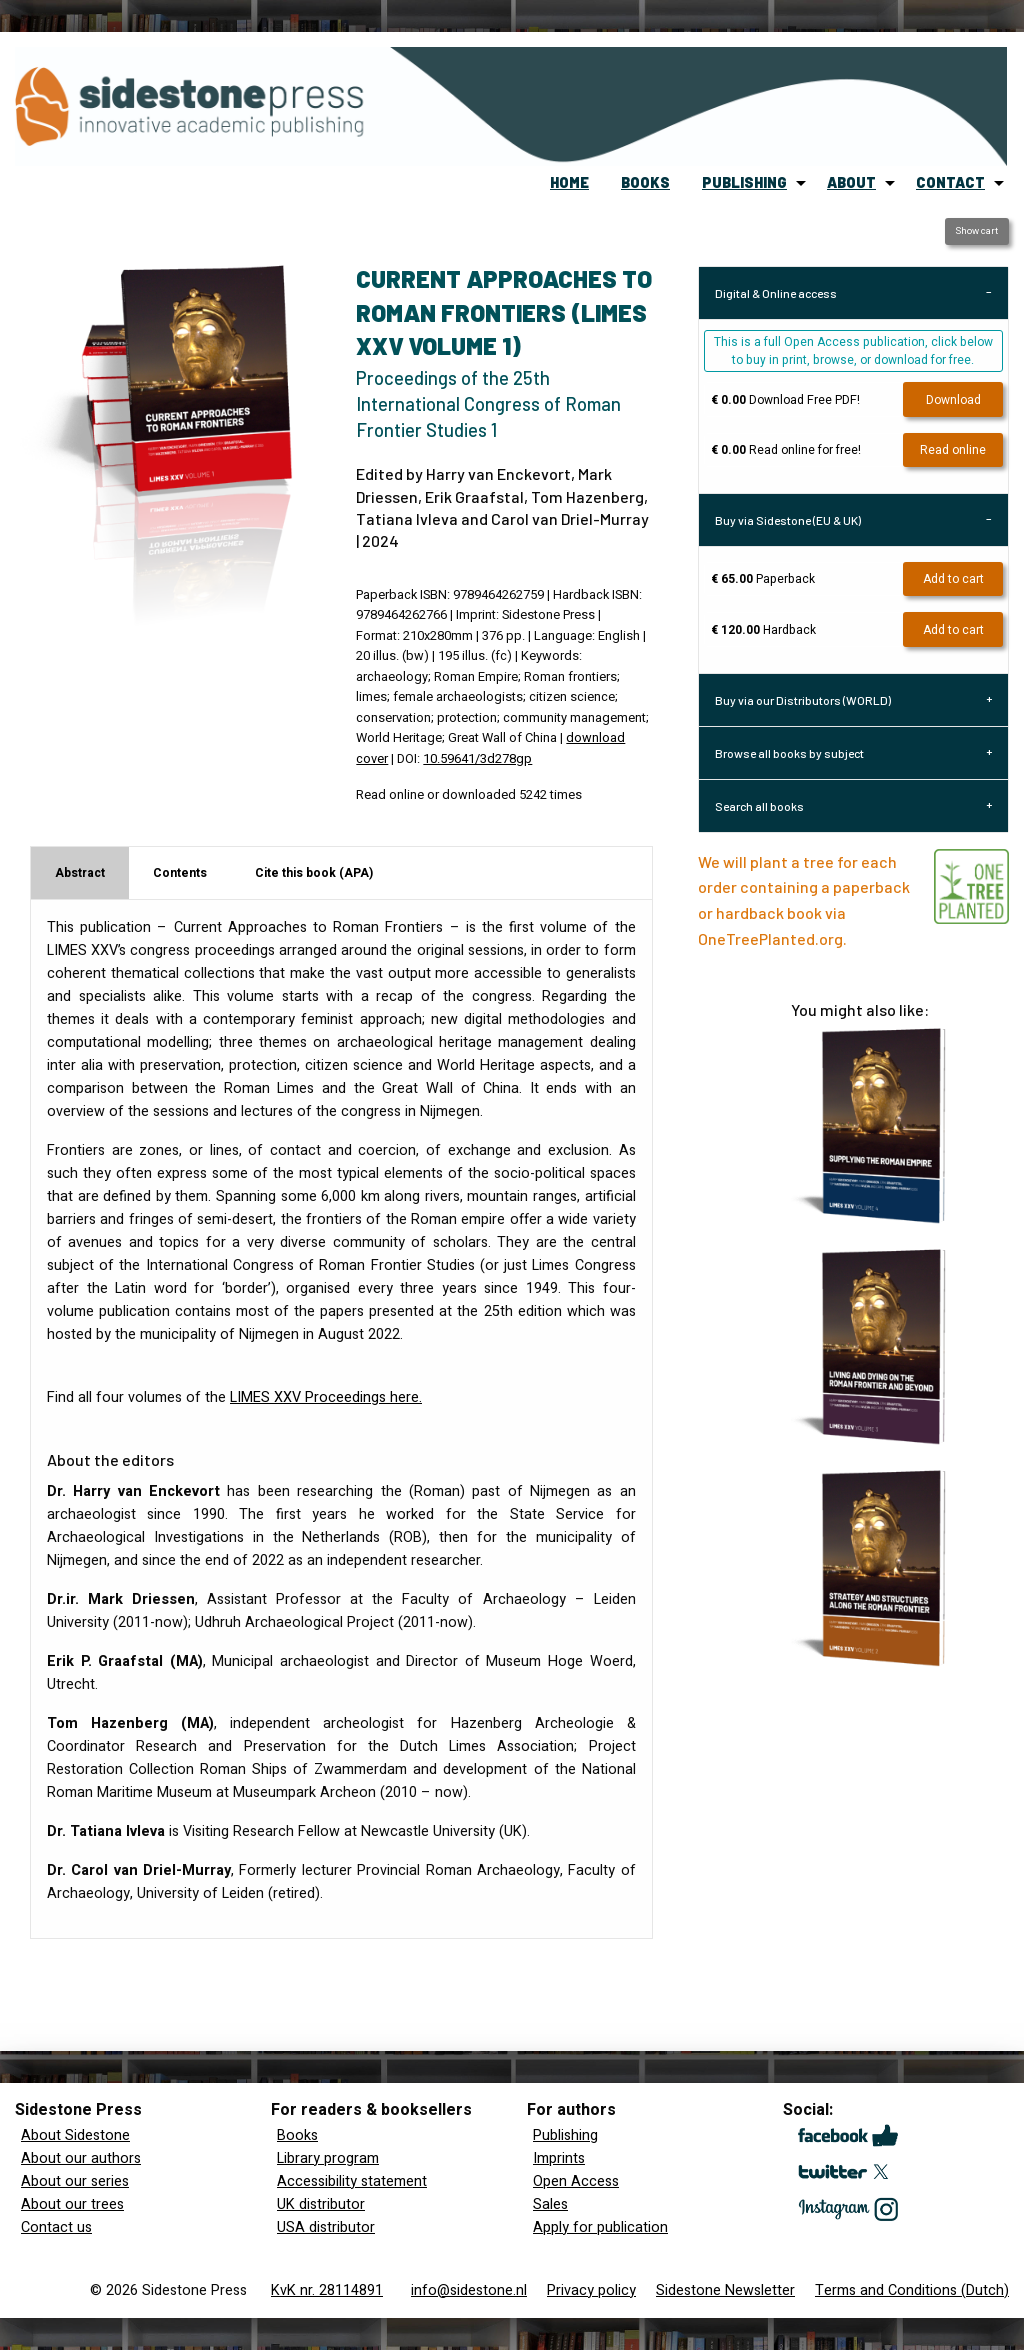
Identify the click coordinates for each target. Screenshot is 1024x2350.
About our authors (81, 2158)
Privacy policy (591, 2290)
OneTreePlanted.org (770, 938)
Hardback (763, 630)
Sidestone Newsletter (725, 2290)
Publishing (565, 2135)
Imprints (559, 2158)
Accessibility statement (352, 2181)
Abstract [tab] (80, 873)
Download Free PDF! (785, 400)
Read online (953, 450)
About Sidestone (75, 2135)
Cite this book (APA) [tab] (314, 873)
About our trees (72, 2204)
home (569, 182)
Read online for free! (786, 450)
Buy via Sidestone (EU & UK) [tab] (788, 520)
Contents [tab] (180, 873)
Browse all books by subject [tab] (789, 753)
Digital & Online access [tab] (776, 293)
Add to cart (953, 579)
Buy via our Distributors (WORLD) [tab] (803, 700)
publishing (744, 182)
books (645, 182)
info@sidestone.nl (469, 2290)
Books (297, 2135)
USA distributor (326, 2227)
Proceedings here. (326, 1397)
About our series (75, 2181)
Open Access (576, 2181)
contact (950, 182)
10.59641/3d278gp (477, 759)
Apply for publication (600, 2227)
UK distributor (321, 2204)
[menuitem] (569, 183)
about (851, 182)
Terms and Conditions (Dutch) (912, 2290)
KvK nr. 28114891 (327, 2290)
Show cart (976, 231)
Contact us (56, 2227)
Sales (550, 2204)
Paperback (763, 579)
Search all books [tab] (759, 806)
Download (953, 400)
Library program (328, 2158)
